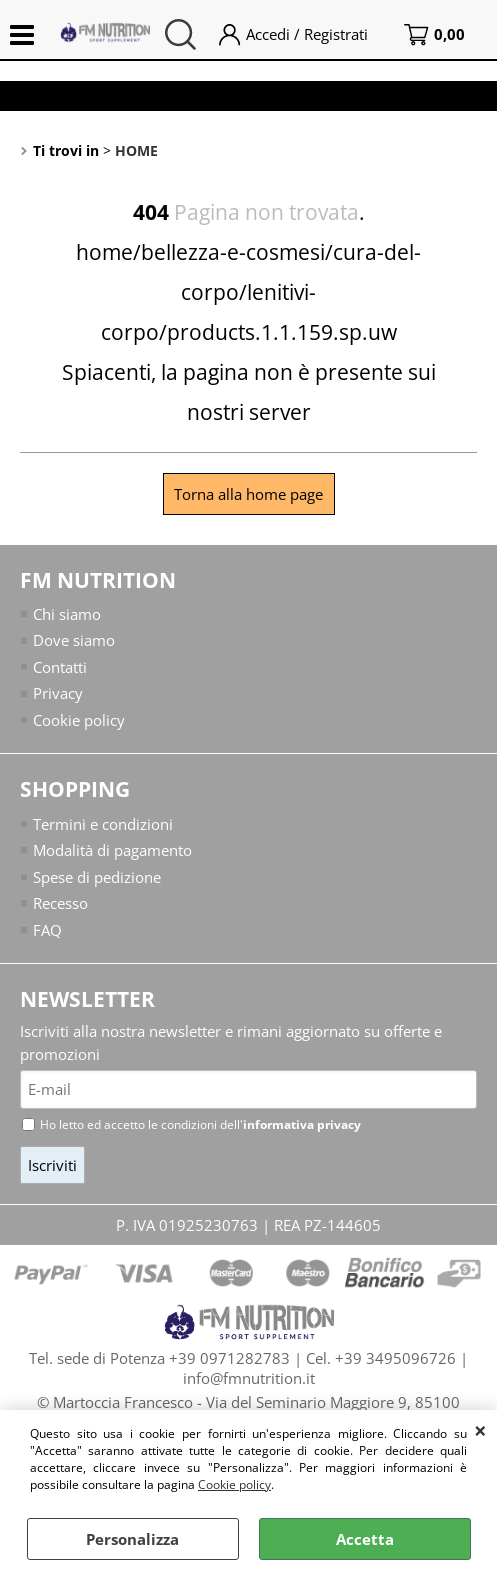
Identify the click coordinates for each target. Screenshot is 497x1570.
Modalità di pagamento (112, 850)
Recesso (60, 903)
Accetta (365, 1539)
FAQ (47, 930)
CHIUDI (480, 1430)
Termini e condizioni (103, 824)
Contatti (60, 667)
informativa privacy (302, 1124)
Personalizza (132, 1539)
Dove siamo (74, 640)
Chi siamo (67, 614)
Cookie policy (234, 1484)
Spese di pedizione (97, 877)
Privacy (58, 693)
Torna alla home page (248, 494)
